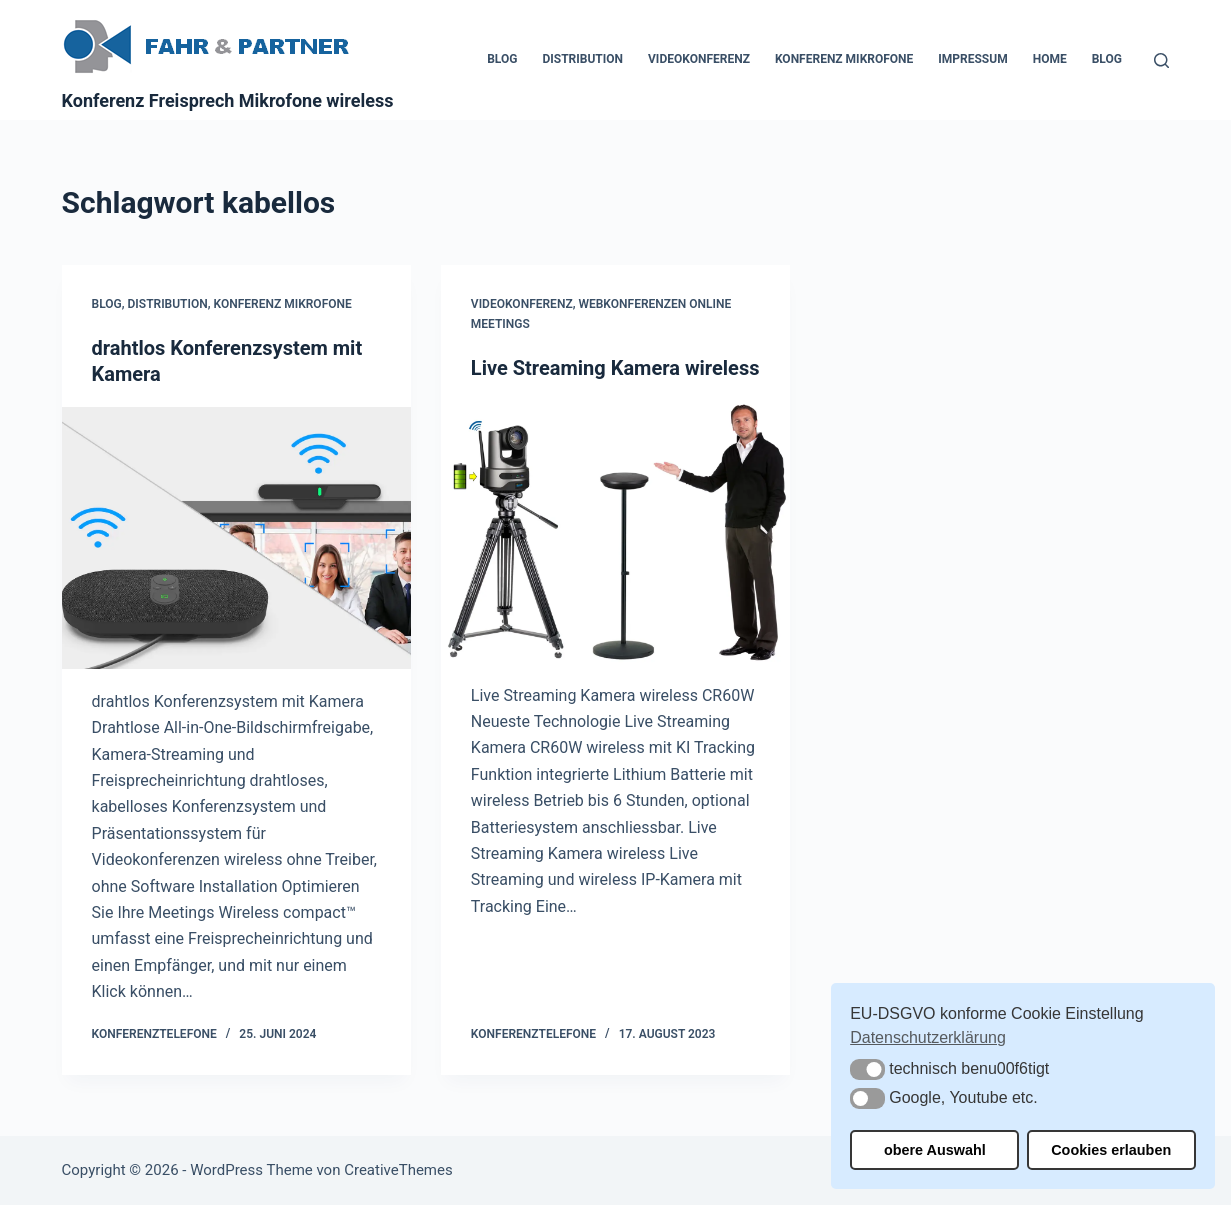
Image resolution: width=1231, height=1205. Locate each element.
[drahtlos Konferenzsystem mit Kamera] (236, 538)
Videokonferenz (699, 59)
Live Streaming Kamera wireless (615, 368)
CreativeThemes (398, 1170)
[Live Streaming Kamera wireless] (615, 532)
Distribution (582, 59)
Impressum (972, 59)
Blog (502, 59)
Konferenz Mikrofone (844, 59)
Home (1050, 59)
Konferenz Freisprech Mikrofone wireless (228, 100)
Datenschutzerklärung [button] (928, 1037)
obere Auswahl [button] (935, 1150)
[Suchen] (1161, 60)
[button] (867, 1069)
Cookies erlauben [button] (1111, 1150)
